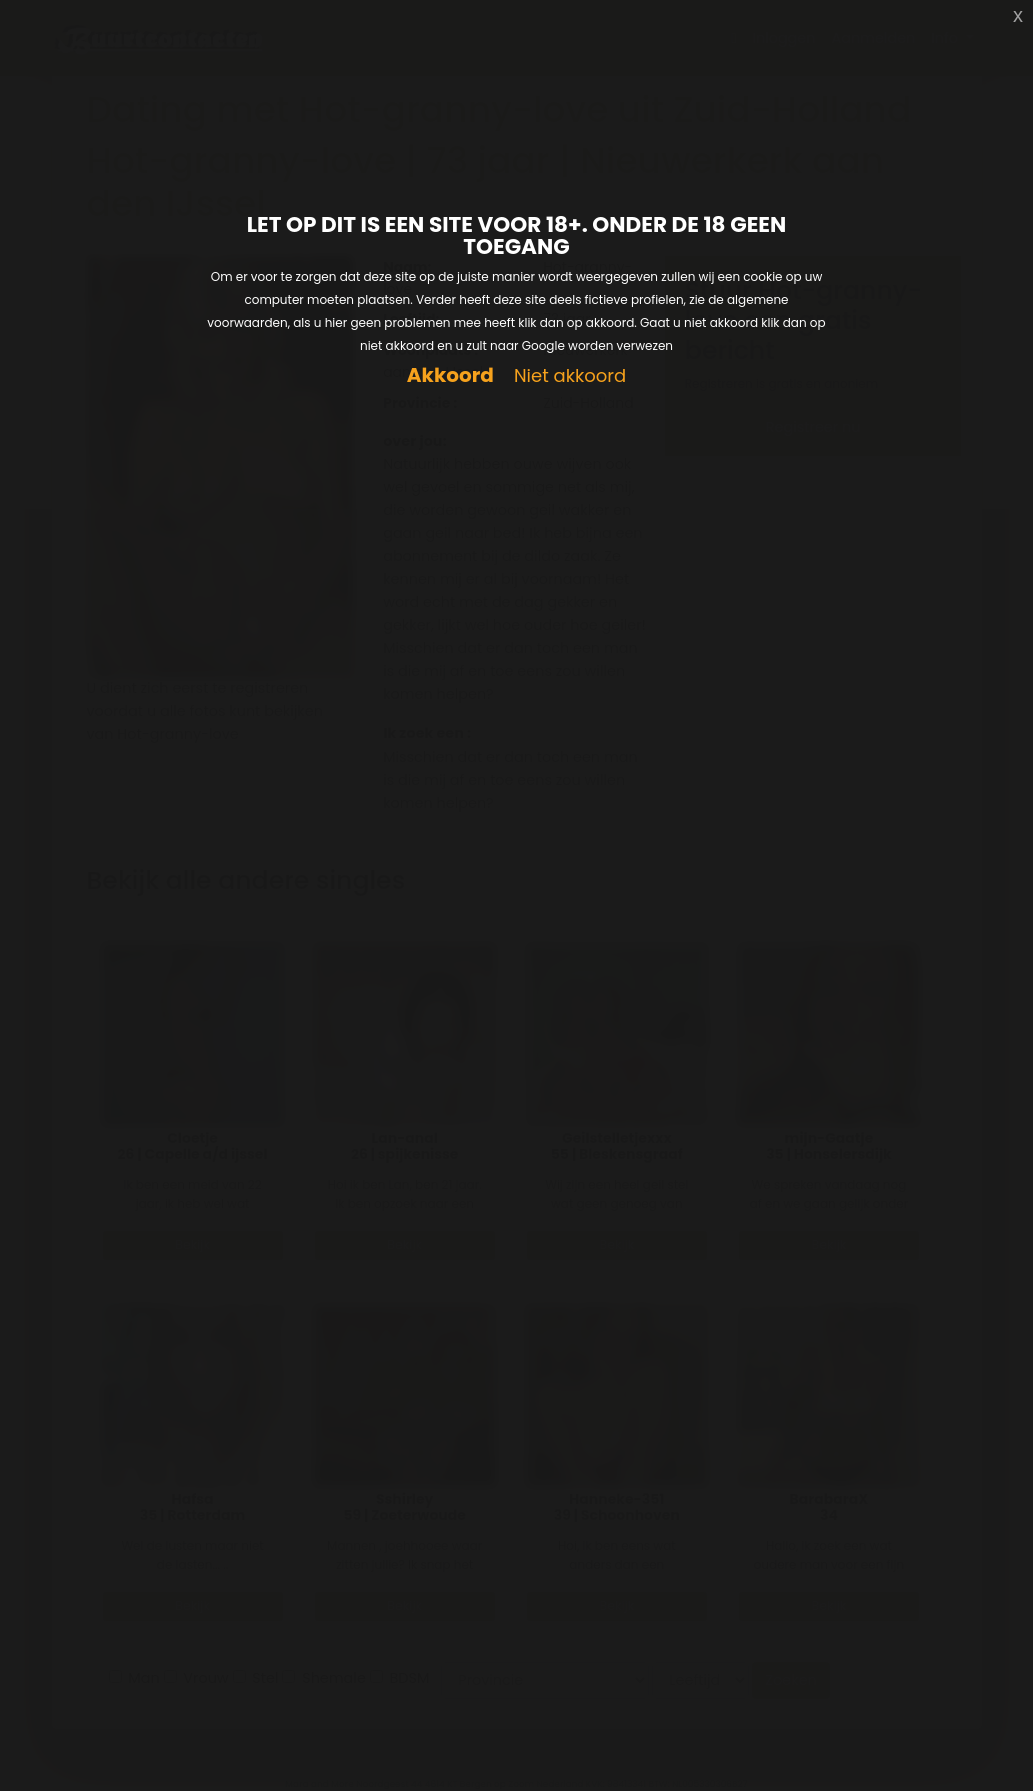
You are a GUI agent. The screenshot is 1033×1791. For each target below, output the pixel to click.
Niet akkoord (570, 376)
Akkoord (450, 375)
